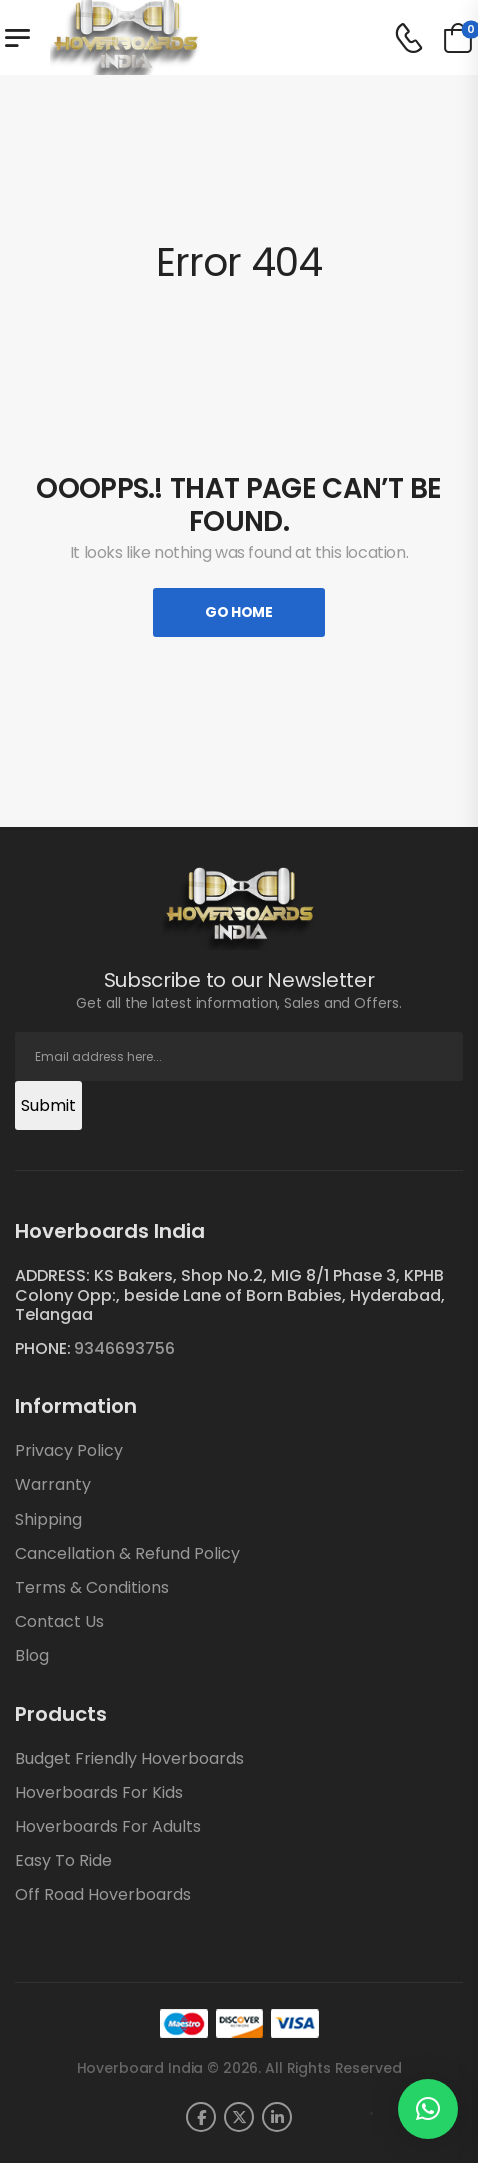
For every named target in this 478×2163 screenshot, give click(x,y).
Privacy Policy (69, 1450)
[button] (428, 2109)
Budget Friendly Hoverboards (129, 1758)
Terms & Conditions (92, 1587)
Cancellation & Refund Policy (127, 1553)
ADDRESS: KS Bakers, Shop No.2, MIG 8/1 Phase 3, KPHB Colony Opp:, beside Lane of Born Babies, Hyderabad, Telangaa (230, 1294)
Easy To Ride (63, 1860)
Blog (32, 1655)
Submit (48, 1105)
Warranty (53, 1484)
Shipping (48, 1519)
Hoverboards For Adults (108, 1826)
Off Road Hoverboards (103, 1894)
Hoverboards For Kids (99, 1792)
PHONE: (43, 1348)
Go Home (239, 612)
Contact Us (59, 1621)
